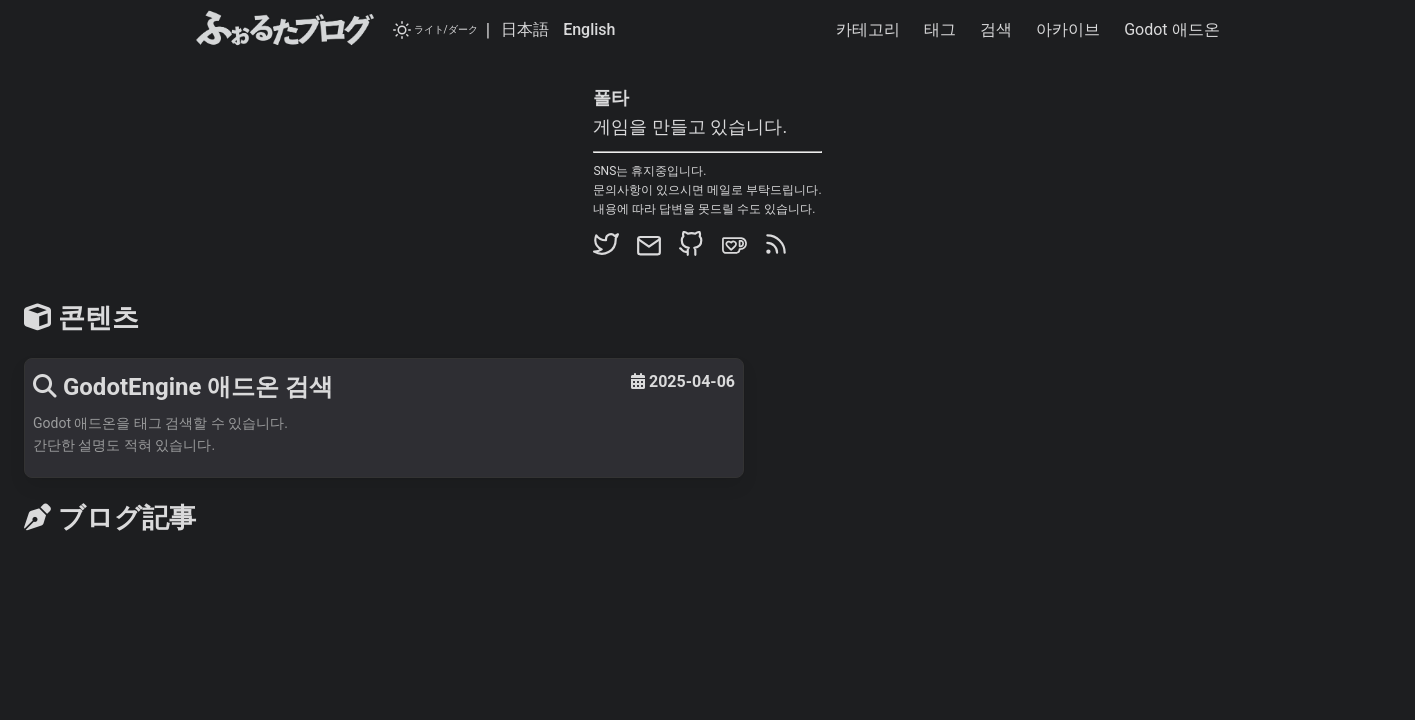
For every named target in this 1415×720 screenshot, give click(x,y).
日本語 (525, 29)
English (589, 29)
